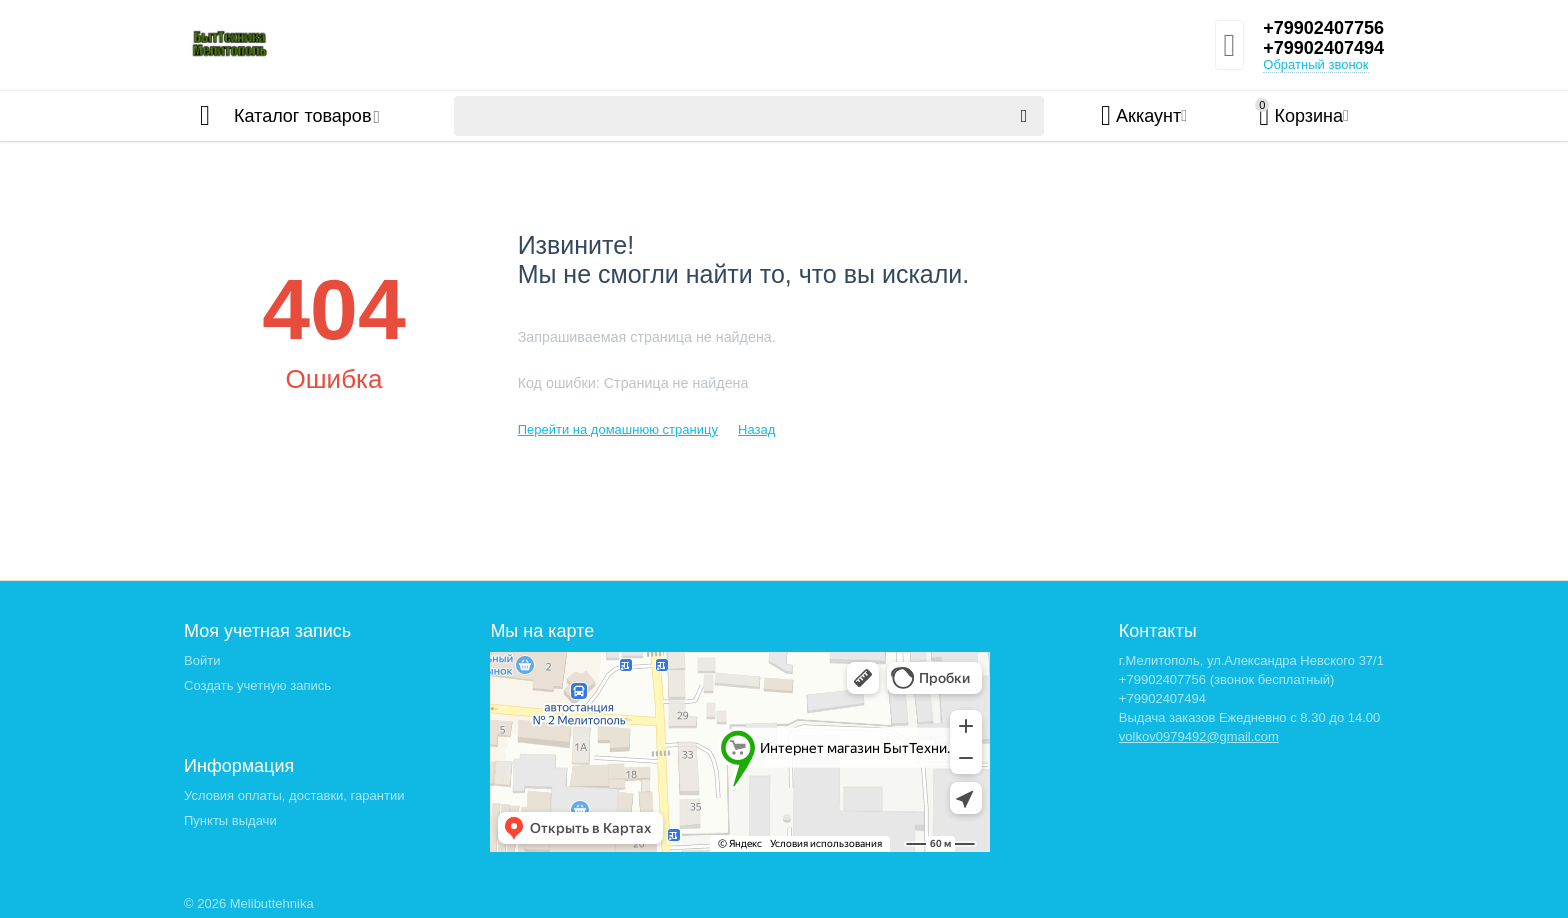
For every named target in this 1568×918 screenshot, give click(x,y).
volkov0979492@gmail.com (1199, 736)
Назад (756, 429)
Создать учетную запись (257, 685)
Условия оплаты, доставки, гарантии (294, 795)
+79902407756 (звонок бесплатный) (1227, 679)
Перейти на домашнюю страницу (618, 429)
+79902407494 (1323, 48)
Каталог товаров (302, 116)
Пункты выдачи (230, 820)
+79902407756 (1323, 28)
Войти (202, 660)
